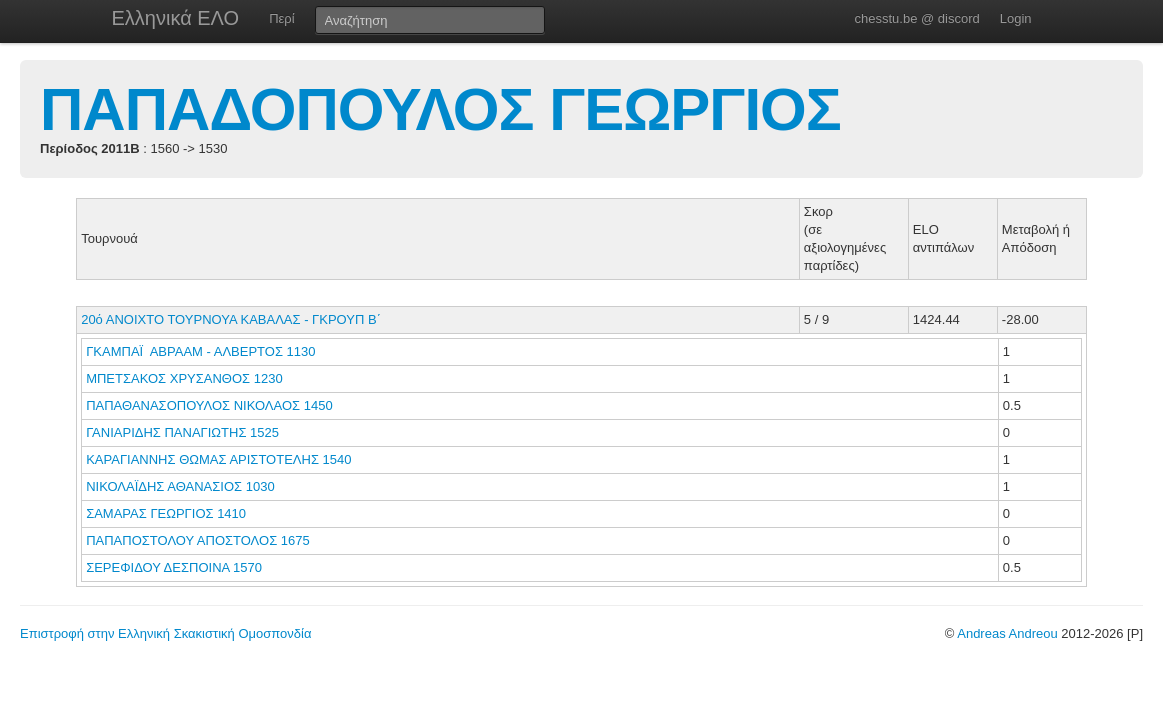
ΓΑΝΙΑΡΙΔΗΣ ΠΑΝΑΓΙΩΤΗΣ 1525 (182, 432)
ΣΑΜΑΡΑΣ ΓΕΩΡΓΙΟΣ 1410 (166, 513)
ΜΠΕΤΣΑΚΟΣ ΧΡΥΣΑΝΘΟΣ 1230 (184, 378)
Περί (281, 18)
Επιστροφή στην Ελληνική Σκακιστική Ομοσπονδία (165, 633)
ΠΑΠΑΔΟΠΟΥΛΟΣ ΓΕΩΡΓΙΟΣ (440, 109)
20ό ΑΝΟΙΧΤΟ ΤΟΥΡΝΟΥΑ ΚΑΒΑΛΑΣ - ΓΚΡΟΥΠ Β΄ (231, 319)
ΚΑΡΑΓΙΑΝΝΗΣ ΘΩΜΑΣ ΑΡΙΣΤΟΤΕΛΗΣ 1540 (218, 459)
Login (1016, 18)
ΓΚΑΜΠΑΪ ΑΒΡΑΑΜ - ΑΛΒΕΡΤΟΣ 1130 (200, 351)
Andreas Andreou (1007, 633)
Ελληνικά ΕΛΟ (176, 18)
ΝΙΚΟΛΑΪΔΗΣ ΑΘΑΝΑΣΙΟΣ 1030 (180, 486)
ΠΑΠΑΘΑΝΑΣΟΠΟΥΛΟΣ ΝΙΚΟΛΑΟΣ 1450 (209, 405)
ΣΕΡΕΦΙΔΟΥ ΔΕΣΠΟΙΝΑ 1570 (174, 567)
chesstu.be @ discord (916, 18)
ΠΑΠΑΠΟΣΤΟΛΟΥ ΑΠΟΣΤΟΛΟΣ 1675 (198, 540)
